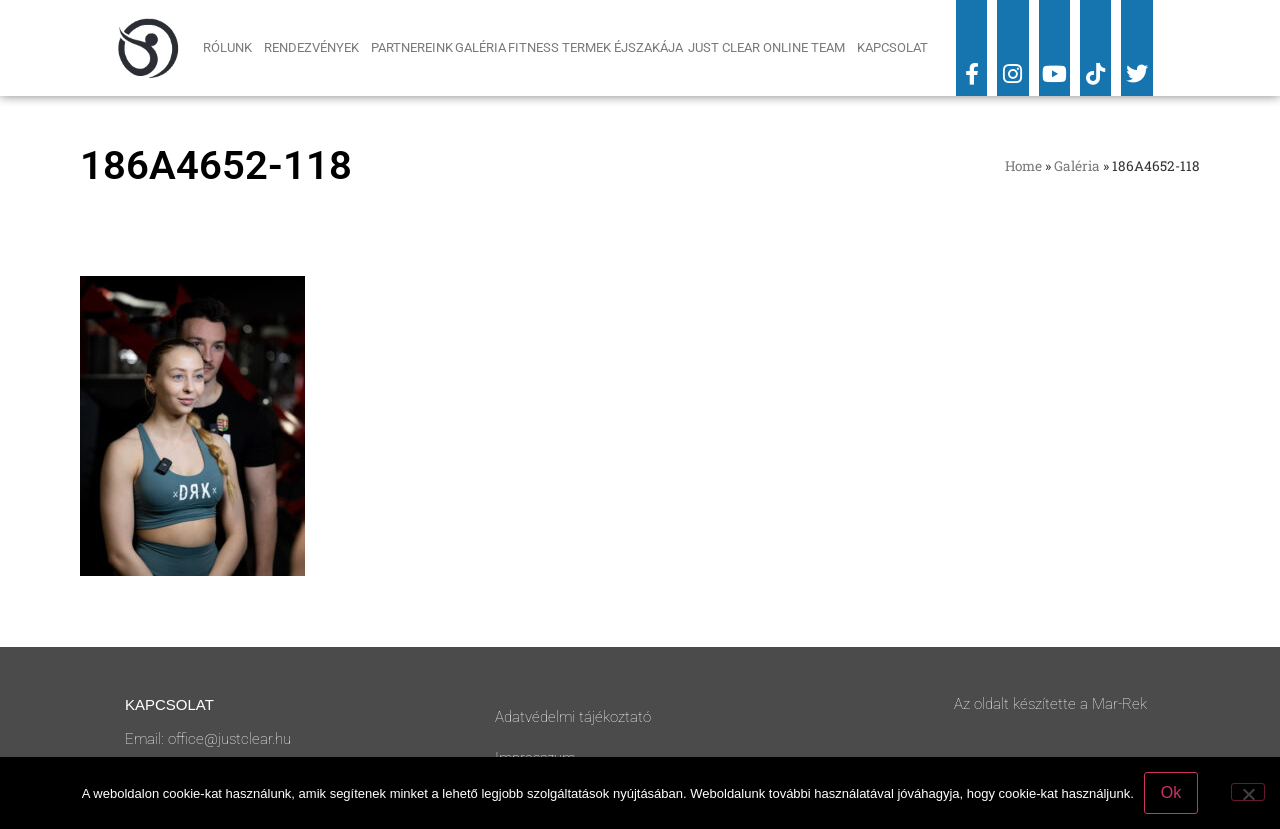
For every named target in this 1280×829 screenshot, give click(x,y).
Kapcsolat (892, 47)
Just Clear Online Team (771, 48)
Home (1023, 166)
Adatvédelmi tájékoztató (573, 717)
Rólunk (232, 48)
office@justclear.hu (229, 739)
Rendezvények (316, 48)
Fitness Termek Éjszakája (597, 47)
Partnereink (412, 47)
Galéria (480, 47)
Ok (1171, 792)
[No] (1248, 792)
